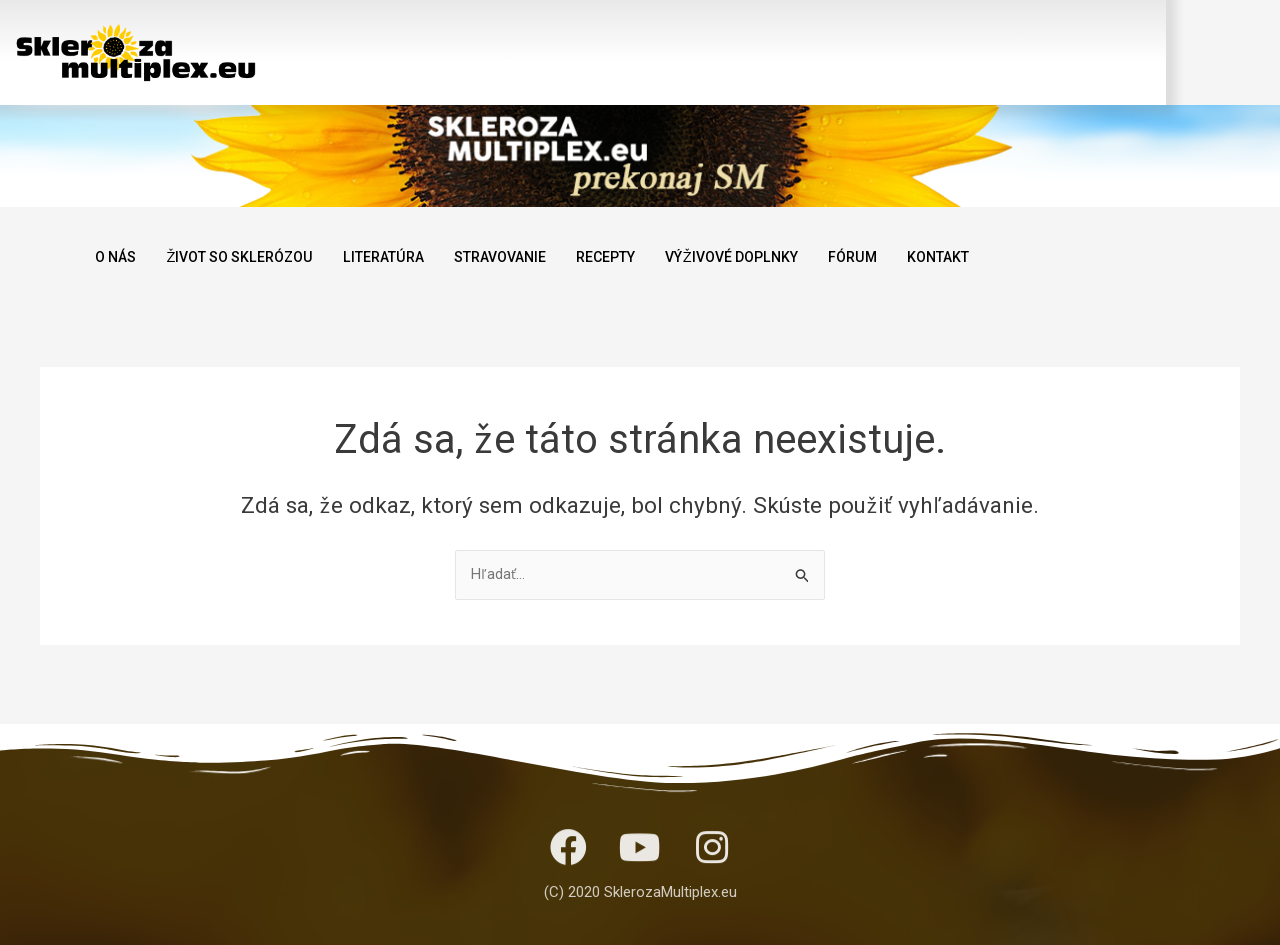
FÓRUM (899, 257)
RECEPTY (637, 257)
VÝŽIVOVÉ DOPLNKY (771, 257)
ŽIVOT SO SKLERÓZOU (249, 257)
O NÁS (117, 257)
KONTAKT (988, 257)
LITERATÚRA (401, 257)
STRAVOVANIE (525, 257)
